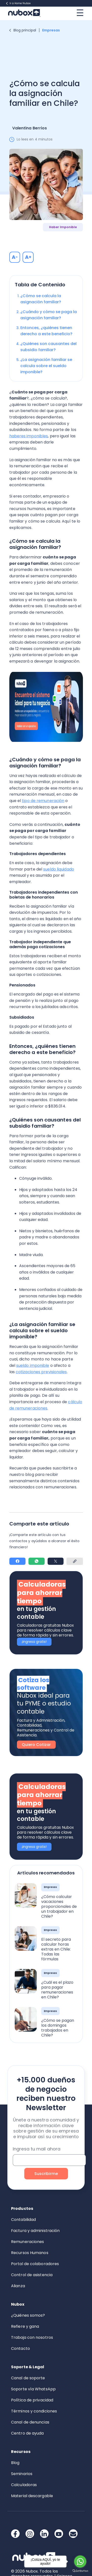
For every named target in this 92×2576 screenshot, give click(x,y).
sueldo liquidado (58, 858)
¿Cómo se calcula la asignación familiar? (38, 297)
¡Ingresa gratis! (34, 1630)
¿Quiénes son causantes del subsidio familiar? (45, 339)
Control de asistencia (32, 2257)
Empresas (51, 30)
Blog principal (22, 30)
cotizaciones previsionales (41, 1361)
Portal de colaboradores (35, 2246)
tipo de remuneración (43, 789)
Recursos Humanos (29, 2235)
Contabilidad (23, 2202)
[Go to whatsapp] (80, 2561)
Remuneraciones (27, 2224)
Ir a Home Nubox (18, 3)
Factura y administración (35, 2213)
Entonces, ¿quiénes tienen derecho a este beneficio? (43, 325)
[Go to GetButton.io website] (80, 2571)
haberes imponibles (28, 425)
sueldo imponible (32, 1354)
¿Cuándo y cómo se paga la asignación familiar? (46, 311)
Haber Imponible (63, 227)
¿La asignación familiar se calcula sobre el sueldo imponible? (43, 356)
